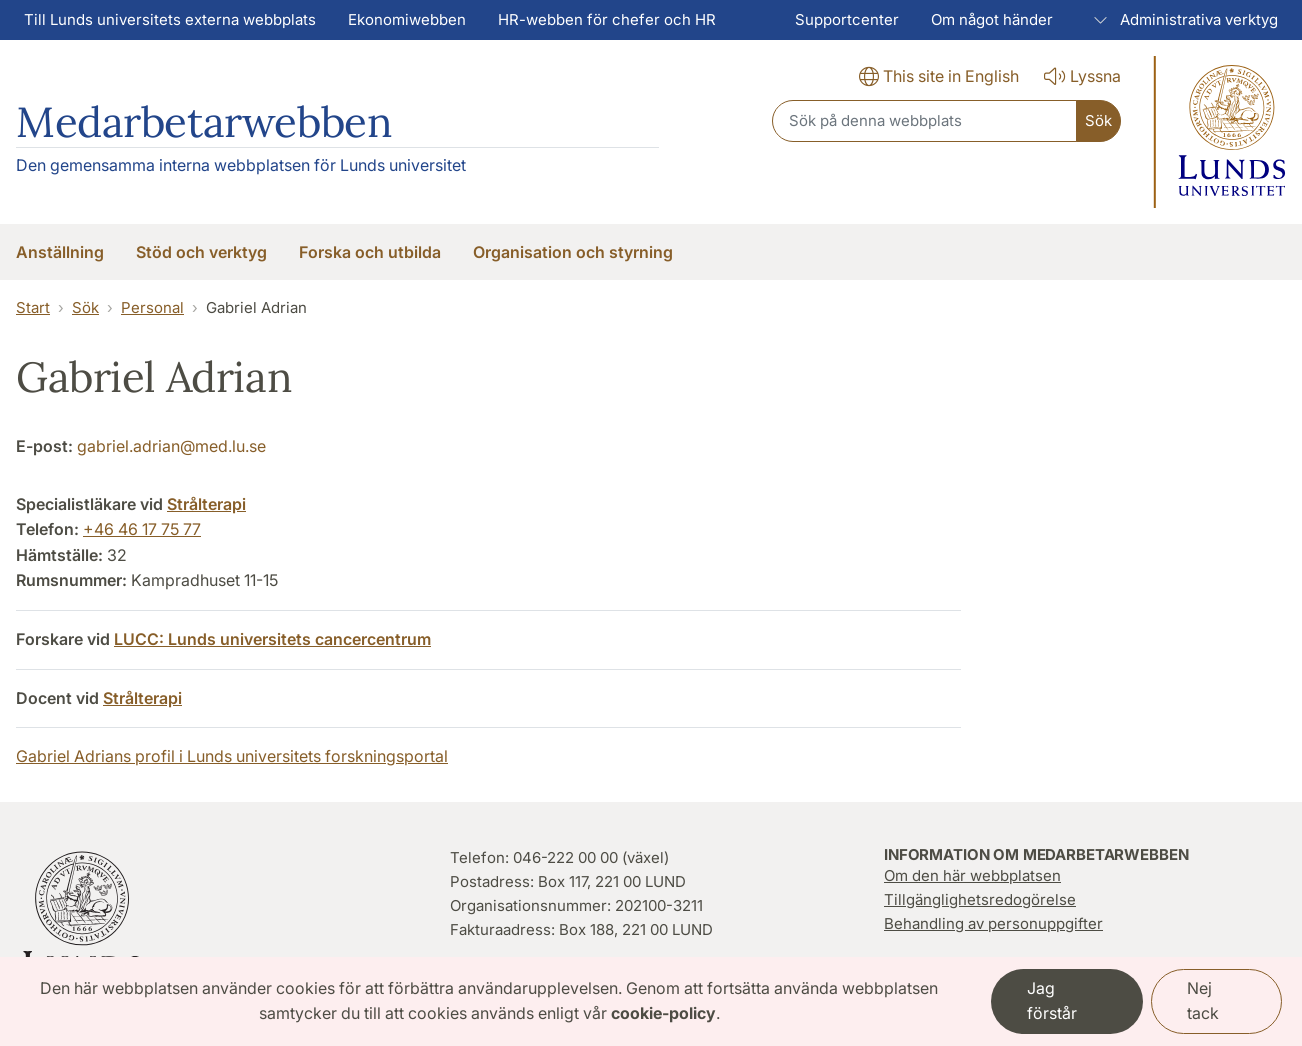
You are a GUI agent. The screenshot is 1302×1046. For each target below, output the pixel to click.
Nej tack (1203, 1001)
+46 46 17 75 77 (142, 529)
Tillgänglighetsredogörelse (980, 899)
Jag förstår (1052, 1001)
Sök (85, 307)
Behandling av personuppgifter (993, 923)
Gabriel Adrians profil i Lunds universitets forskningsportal (232, 756)
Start (33, 307)
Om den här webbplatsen (972, 875)
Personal (152, 307)
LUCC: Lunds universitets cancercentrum (272, 639)
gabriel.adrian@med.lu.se (171, 446)
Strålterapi (206, 504)
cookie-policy (663, 1013)
